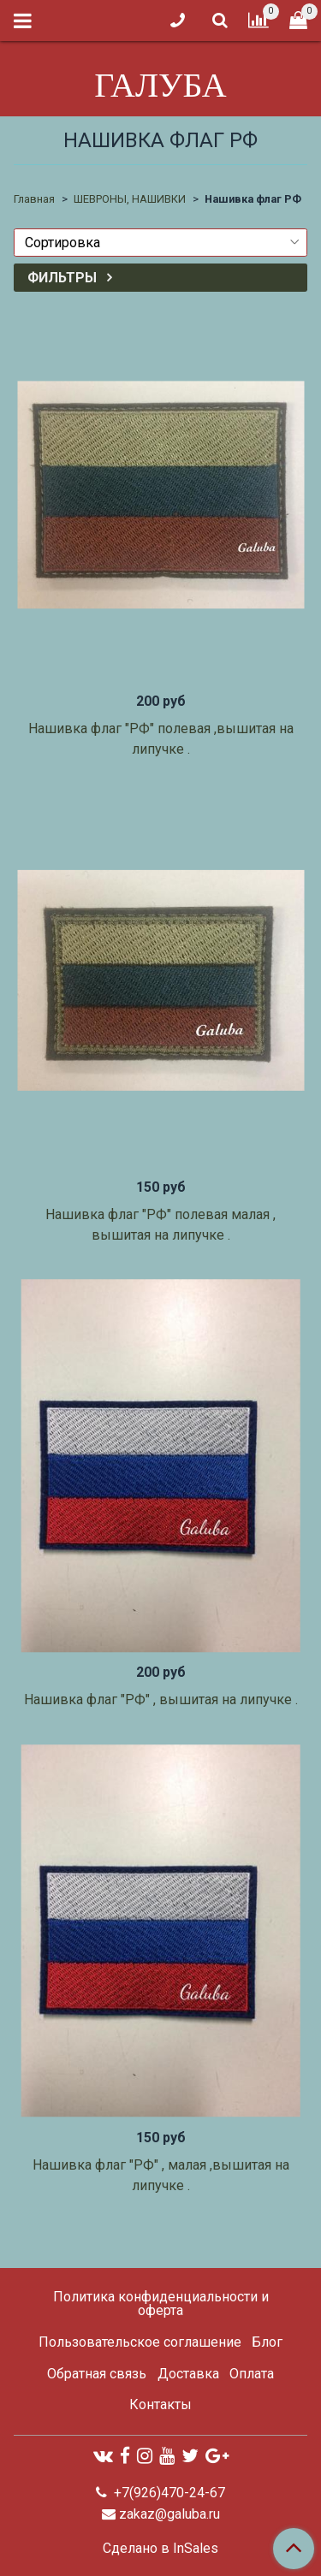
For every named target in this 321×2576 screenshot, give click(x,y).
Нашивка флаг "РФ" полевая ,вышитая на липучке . (161, 738)
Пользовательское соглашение (140, 2342)
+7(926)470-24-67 (167, 2492)
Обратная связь (96, 2374)
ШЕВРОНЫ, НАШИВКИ (130, 198)
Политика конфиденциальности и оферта (161, 2303)
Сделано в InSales (160, 2548)
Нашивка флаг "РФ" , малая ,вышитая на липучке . (161, 2175)
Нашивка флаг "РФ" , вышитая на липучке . (161, 1699)
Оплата (251, 2374)
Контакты (160, 2404)
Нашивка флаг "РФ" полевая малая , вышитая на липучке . (160, 1224)
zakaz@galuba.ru (169, 2514)
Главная (34, 198)
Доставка (188, 2374)
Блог (267, 2342)
